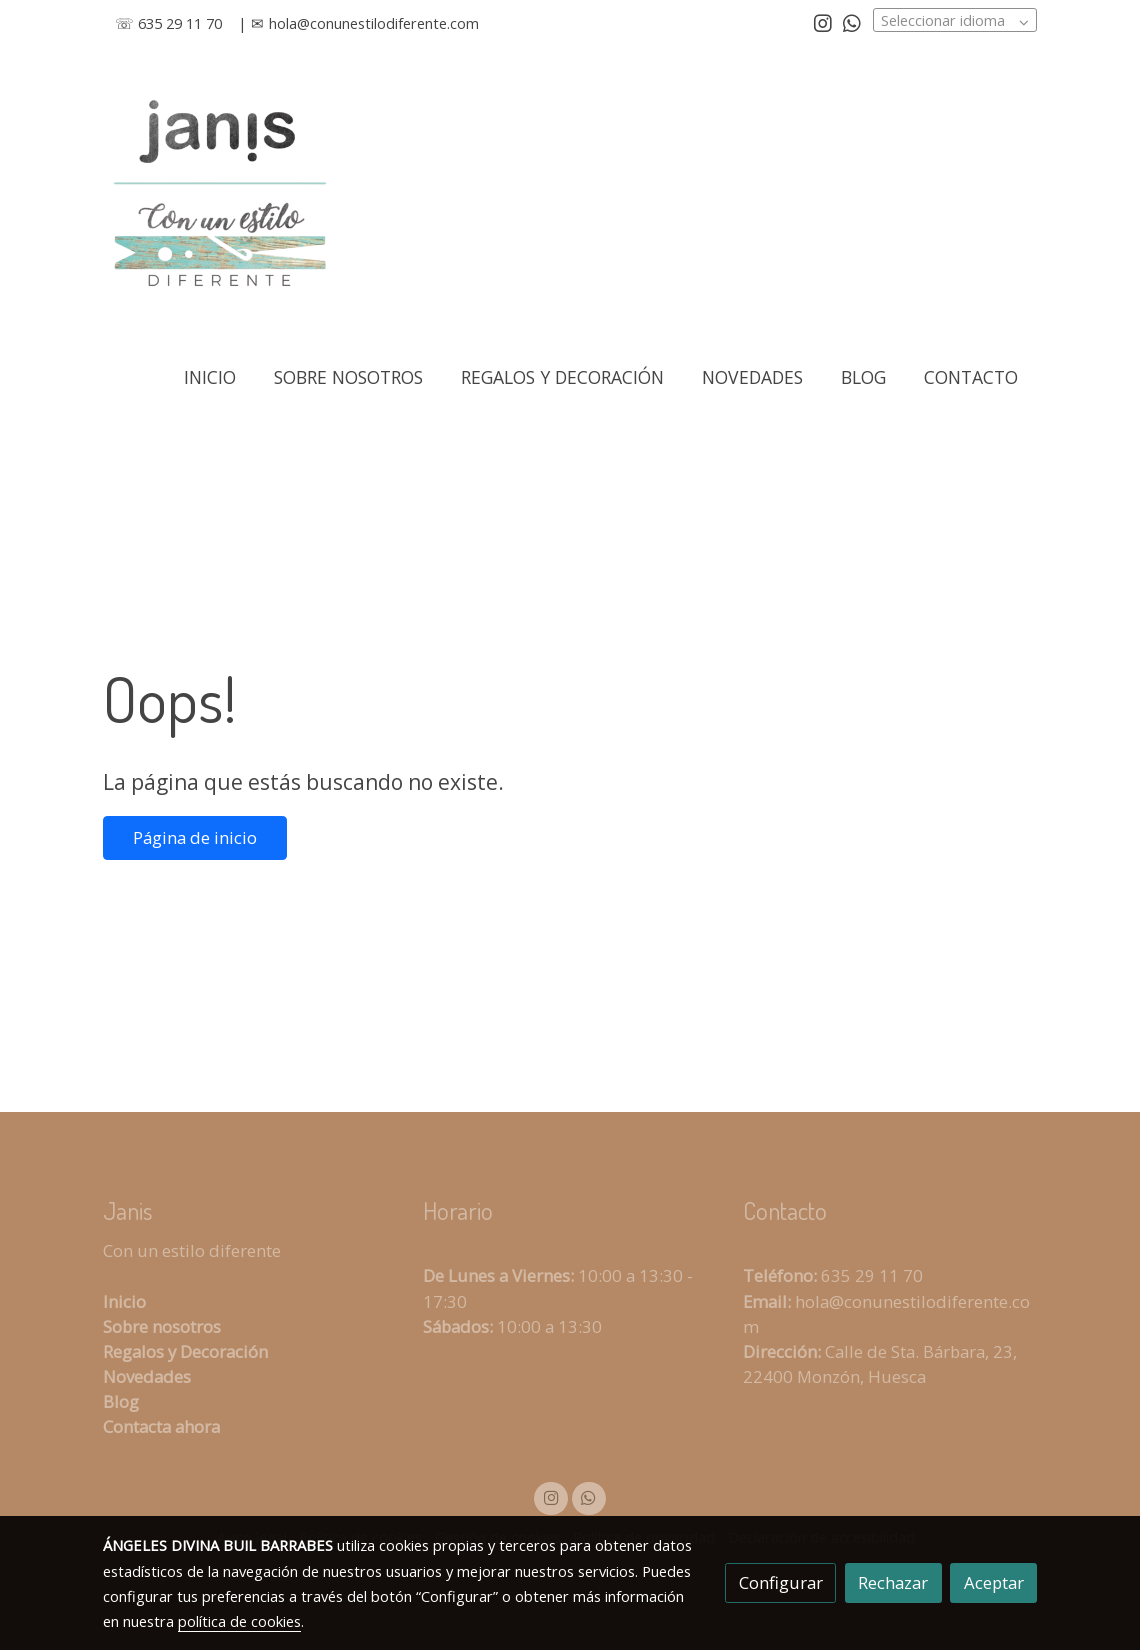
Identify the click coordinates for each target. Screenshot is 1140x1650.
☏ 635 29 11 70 (168, 23)
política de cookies (239, 1621)
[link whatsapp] (852, 22)
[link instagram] (823, 22)
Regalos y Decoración (185, 1351)
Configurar (781, 1582)
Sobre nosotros (162, 1326)
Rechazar (893, 1582)
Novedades (147, 1376)
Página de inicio (195, 837)
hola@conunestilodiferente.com (374, 23)
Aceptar (994, 1582)
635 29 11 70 (872, 1275)
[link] (219, 196)
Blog (121, 1401)
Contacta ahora (161, 1426)
